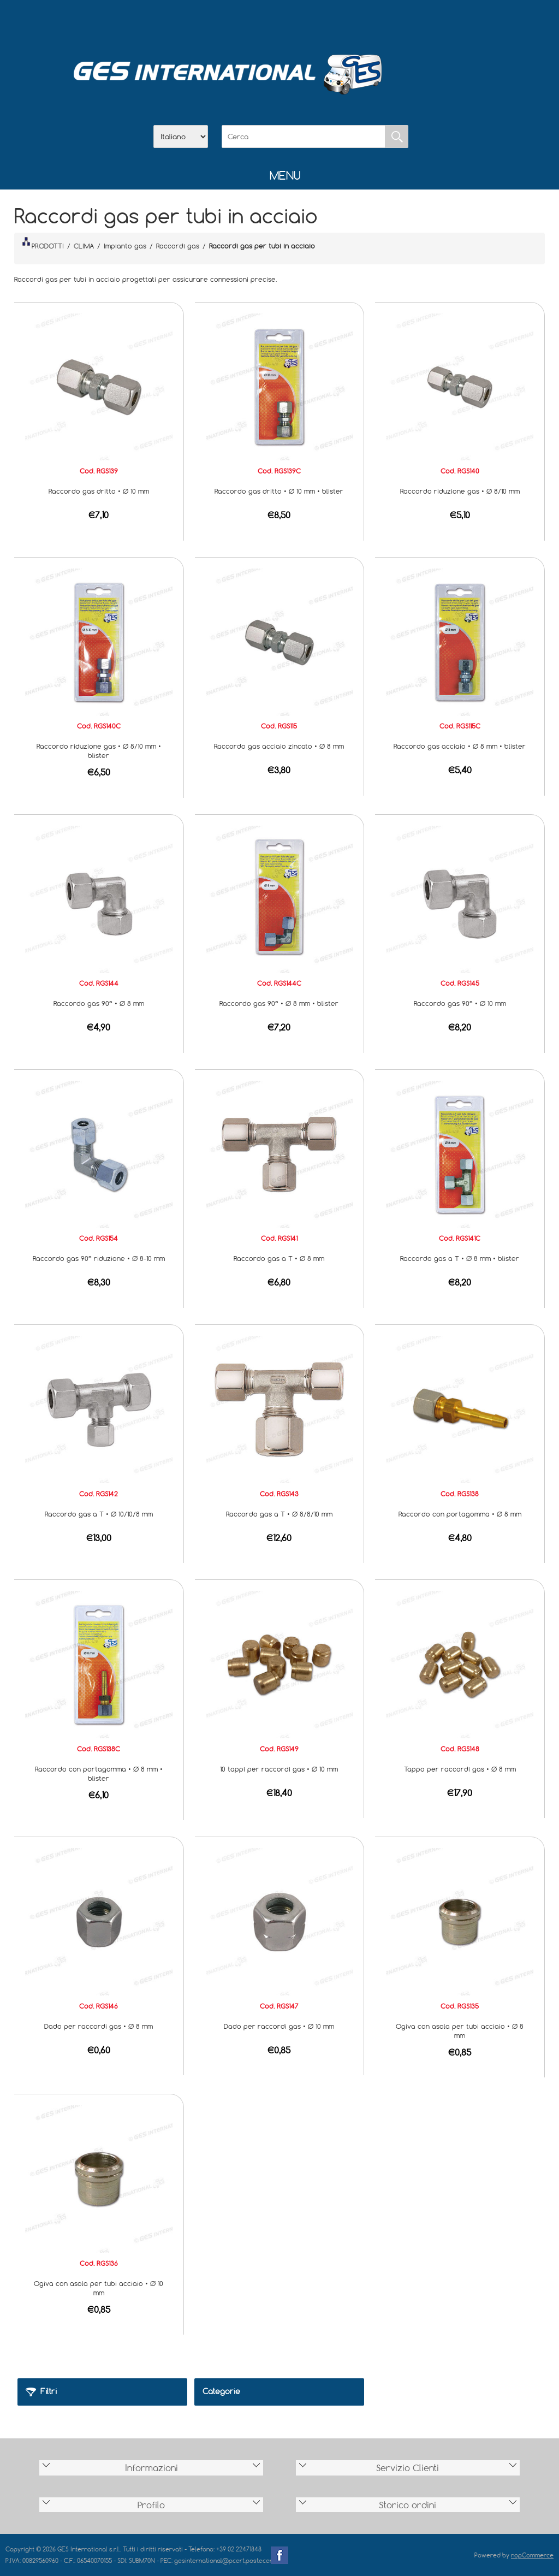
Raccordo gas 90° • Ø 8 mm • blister (278, 1003)
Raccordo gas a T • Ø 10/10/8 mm (99, 1513)
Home (222, 22)
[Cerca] (303, 136)
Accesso (336, 22)
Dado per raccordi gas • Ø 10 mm (279, 2026)
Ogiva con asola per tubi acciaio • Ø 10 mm (98, 2288)
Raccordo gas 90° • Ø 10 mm (460, 1003)
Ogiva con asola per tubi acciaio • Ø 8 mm (460, 2031)
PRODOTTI (43, 243)
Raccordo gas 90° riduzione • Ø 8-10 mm (99, 1258)
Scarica (279, 22)
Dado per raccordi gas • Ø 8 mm (98, 2026)
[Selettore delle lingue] (180, 136)
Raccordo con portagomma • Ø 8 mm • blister (99, 1773)
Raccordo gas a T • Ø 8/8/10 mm (279, 1513)
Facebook (279, 2555)
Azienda (251, 22)
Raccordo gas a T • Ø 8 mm (279, 1258)
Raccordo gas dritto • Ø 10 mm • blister (279, 491)
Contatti (308, 22)
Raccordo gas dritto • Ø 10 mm (99, 491)
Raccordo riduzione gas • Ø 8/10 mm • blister (99, 751)
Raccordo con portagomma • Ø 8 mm (460, 1513)
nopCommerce (532, 2555)
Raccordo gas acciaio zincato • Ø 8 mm (279, 746)
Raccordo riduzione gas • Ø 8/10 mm (460, 491)
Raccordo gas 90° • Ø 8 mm (98, 1003)
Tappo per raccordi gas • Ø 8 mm (460, 1768)
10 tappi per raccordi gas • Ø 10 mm (279, 1768)
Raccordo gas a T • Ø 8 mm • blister (459, 1258)
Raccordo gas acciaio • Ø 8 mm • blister (460, 746)
